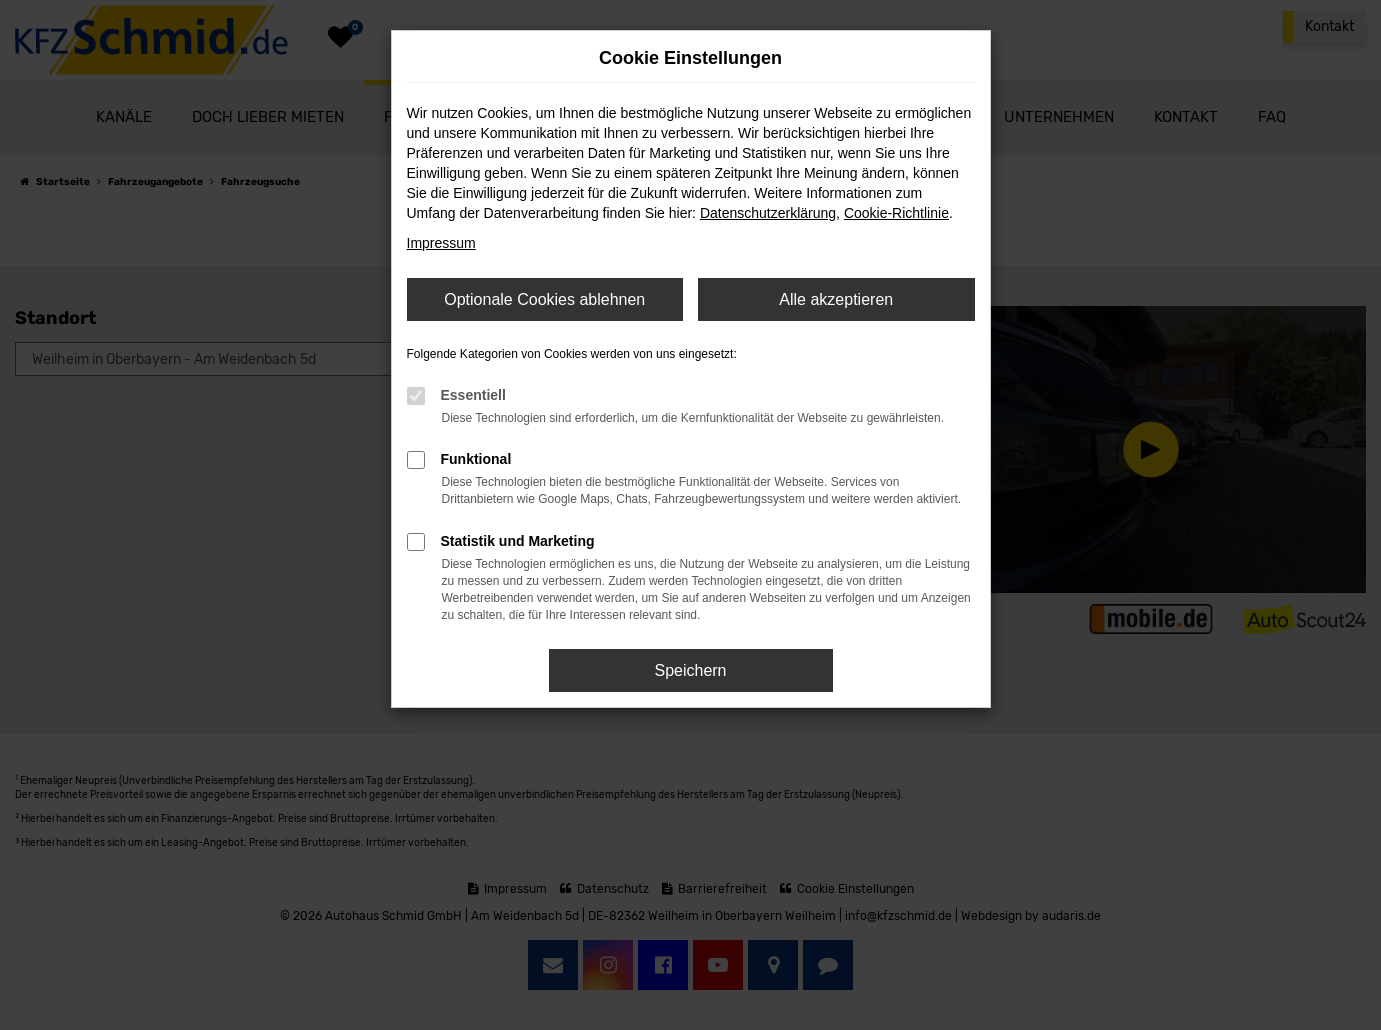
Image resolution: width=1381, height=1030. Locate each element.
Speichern (690, 670)
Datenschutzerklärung (768, 213)
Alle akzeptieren (836, 299)
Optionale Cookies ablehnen (544, 299)
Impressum (441, 243)
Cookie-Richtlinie (896, 213)
